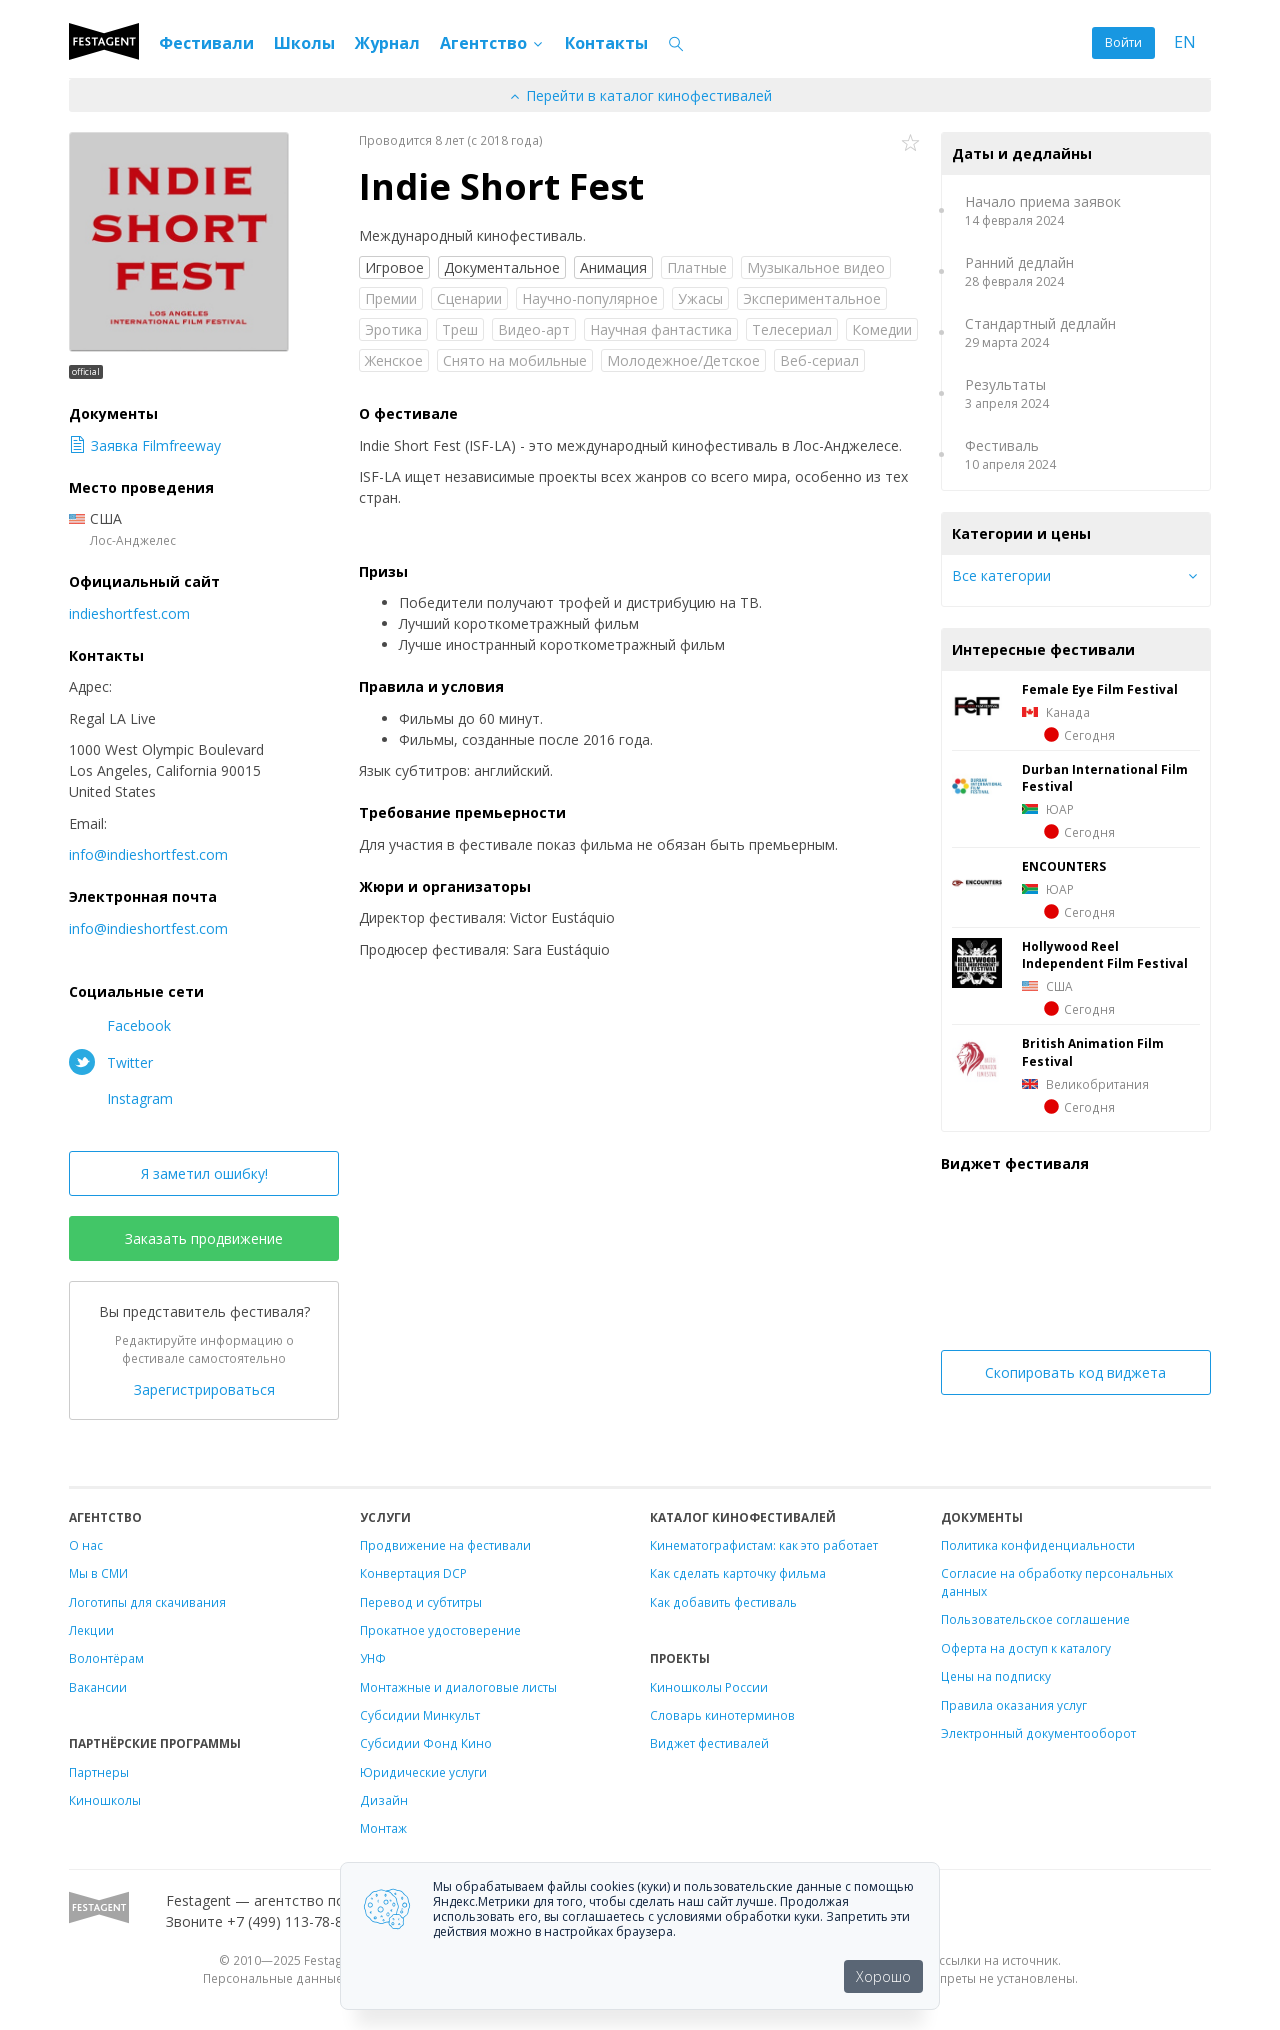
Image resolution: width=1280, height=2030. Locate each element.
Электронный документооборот (1038, 1733)
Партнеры (99, 1772)
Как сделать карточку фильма (738, 1573)
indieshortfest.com (129, 613)
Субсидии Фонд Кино (426, 1743)
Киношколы (105, 1800)
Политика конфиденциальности (1038, 1545)
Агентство (492, 43)
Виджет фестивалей (709, 1743)
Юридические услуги (423, 1772)
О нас (86, 1545)
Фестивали (206, 43)
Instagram (121, 1098)
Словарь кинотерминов (722, 1715)
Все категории (1001, 575)
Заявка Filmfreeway (145, 445)
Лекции (91, 1630)
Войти (1123, 42)
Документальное (502, 267)
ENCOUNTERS (1064, 866)
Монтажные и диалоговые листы (458, 1687)
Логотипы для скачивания (147, 1602)
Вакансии (98, 1687)
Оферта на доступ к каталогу (1026, 1648)
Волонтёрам (106, 1658)
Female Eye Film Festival (1100, 689)
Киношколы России (709, 1687)
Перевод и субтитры (421, 1602)
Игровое (394, 267)
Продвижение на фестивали (445, 1545)
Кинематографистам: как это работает (764, 1545)
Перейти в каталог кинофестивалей (640, 95)
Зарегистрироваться (204, 1389)
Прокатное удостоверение (440, 1630)
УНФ (373, 1658)
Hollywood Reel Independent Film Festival (1105, 955)
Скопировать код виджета (1075, 1372)
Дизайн (384, 1800)
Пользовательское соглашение (1035, 1619)
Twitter (111, 1062)
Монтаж (383, 1828)
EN (1185, 42)
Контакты (606, 43)
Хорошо (883, 1976)
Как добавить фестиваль (723, 1602)
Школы (304, 43)
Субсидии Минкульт (420, 1715)
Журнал (387, 43)
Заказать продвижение (204, 1238)
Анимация (613, 267)
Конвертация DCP (413, 1573)
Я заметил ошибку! (204, 1173)
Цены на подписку (996, 1676)
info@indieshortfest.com (148, 854)
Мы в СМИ (98, 1573)
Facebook (120, 1025)
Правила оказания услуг (1014, 1705)
